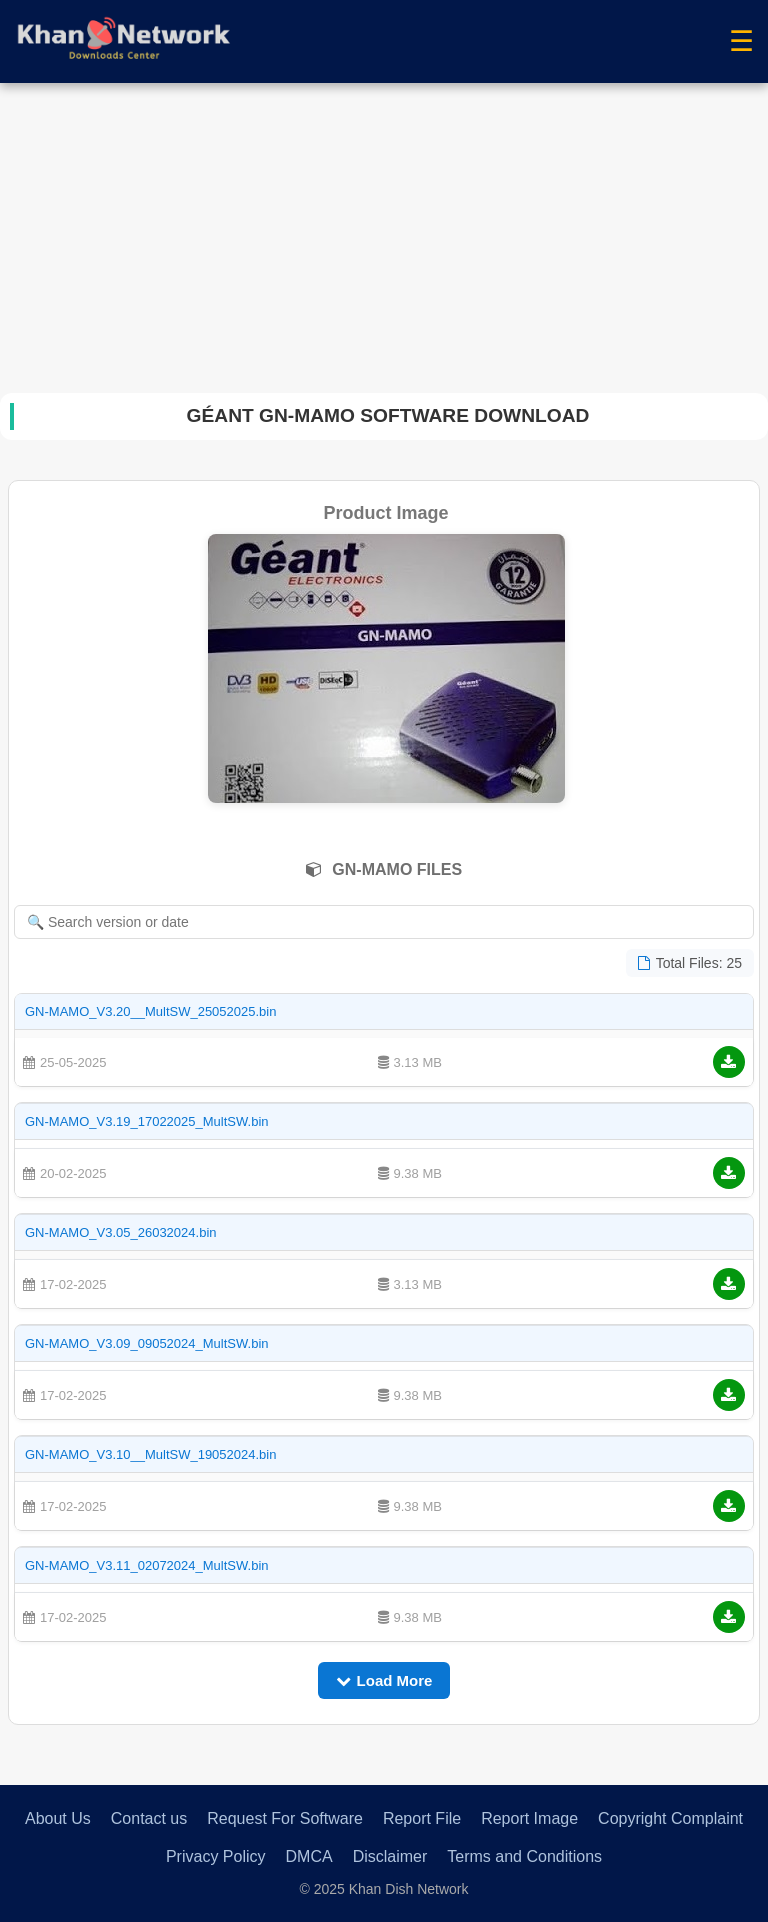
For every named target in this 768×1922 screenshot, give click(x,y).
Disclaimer (390, 1856)
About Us (58, 1818)
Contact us (149, 1818)
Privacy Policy (216, 1856)
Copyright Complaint (670, 1818)
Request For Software (285, 1818)
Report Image (529, 1818)
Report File (422, 1818)
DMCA (309, 1856)
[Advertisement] (384, 233)
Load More (384, 1680)
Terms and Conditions (524, 1856)
